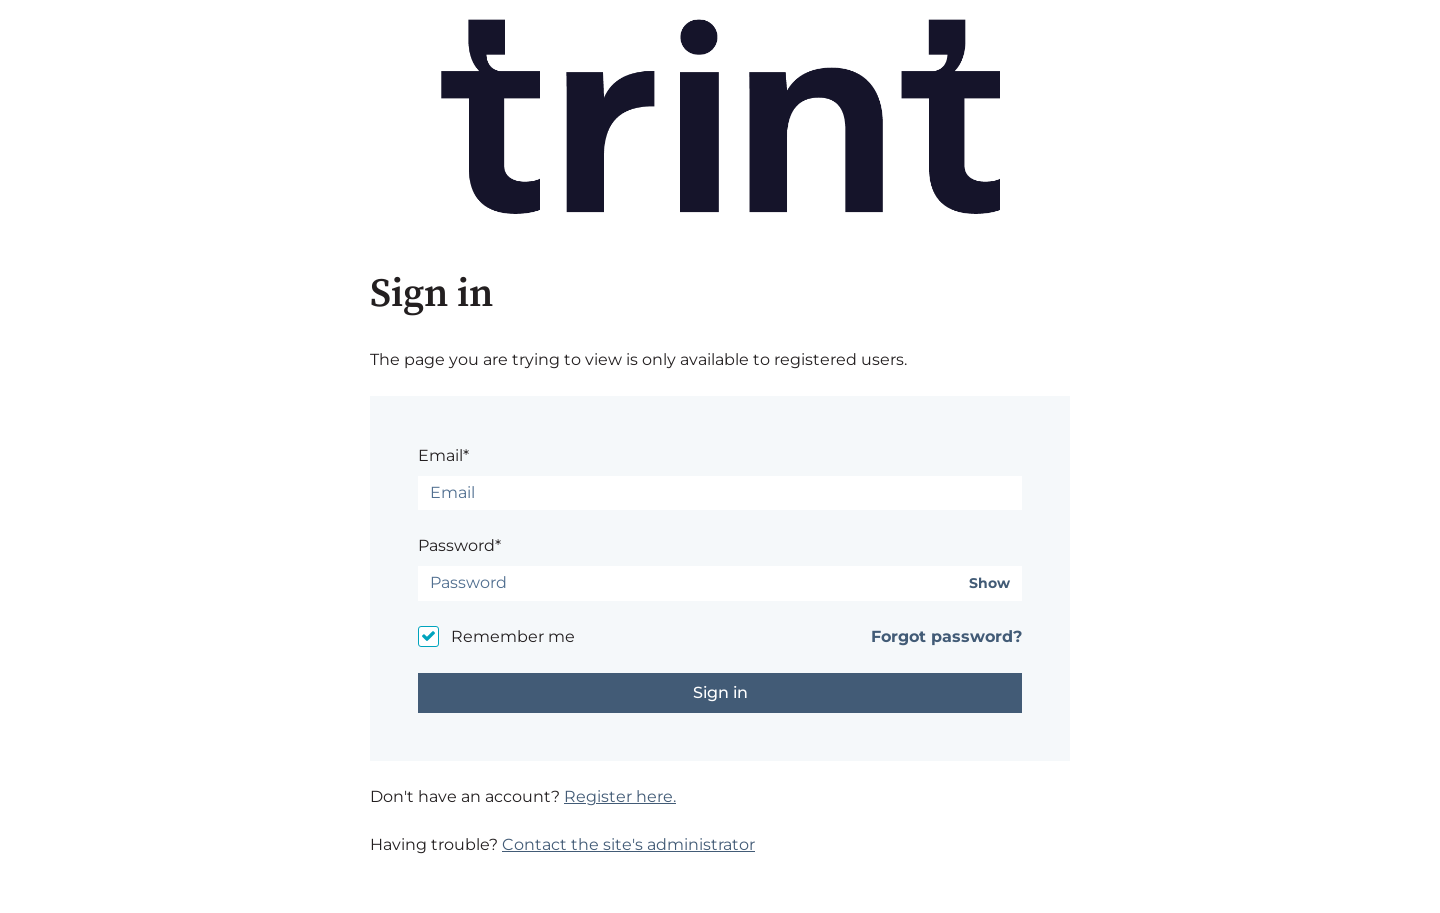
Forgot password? (946, 636)
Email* (443, 455)
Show (989, 583)
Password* (459, 545)
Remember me (513, 636)
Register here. (620, 796)
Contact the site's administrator (628, 844)
